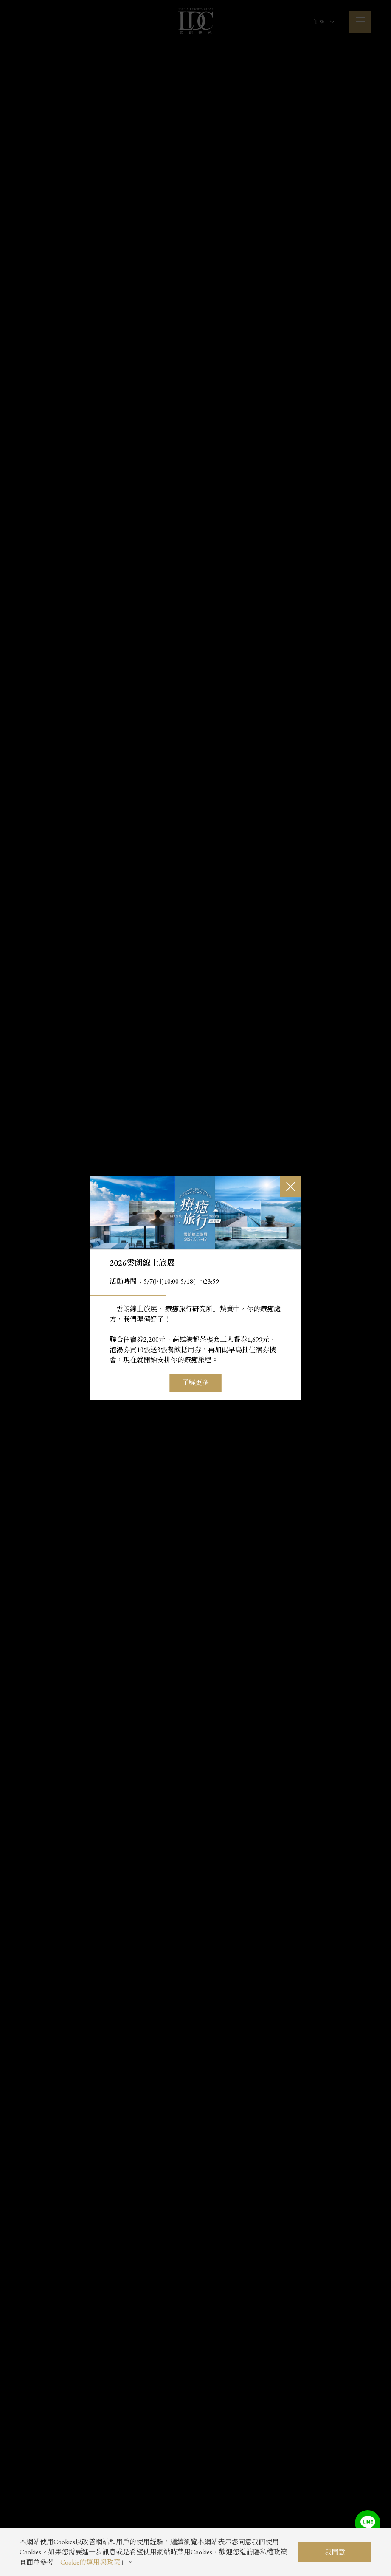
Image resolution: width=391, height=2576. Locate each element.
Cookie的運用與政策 (90, 2562)
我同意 (335, 2552)
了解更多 (195, 1382)
